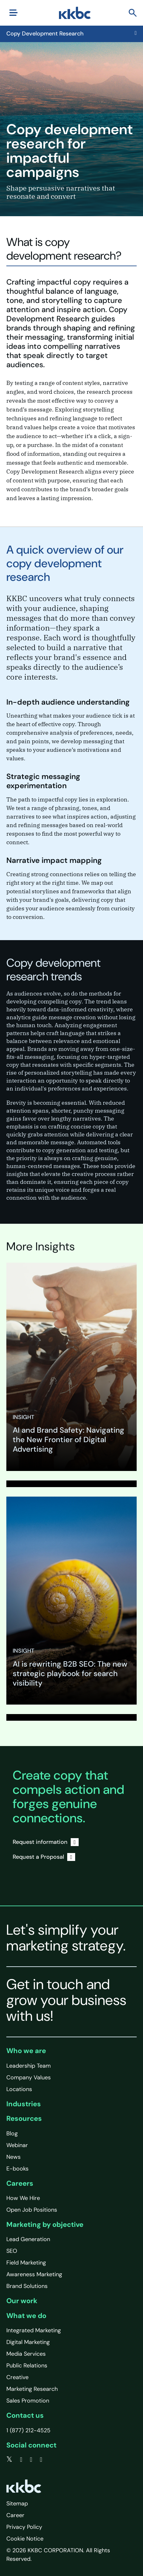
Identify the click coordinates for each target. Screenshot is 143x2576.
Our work (21, 2300)
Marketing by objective (44, 2224)
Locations (19, 2089)
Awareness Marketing (34, 2274)
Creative (17, 2377)
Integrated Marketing (33, 2330)
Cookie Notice (24, 2538)
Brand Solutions (27, 2286)
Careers (19, 2183)
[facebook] (21, 2459)
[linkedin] (31, 2459)
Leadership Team (28, 2066)
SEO (11, 2251)
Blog (12, 2133)
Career (15, 2515)
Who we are (26, 2050)
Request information (46, 1842)
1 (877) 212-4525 (28, 2430)
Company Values (28, 2077)
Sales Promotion (27, 2400)
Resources (24, 2118)
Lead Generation (28, 2239)
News (13, 2157)
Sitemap (17, 2503)
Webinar (17, 2145)
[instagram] (41, 2459)
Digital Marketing (28, 2342)
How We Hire (23, 2198)
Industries (23, 2103)
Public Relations (26, 2365)
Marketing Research (32, 2389)
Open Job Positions (31, 2210)
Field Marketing (26, 2262)
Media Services (26, 2354)
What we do (26, 2315)
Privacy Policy (24, 2527)
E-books (17, 2168)
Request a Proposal (44, 1857)
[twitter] (9, 2459)
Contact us (25, 2415)
